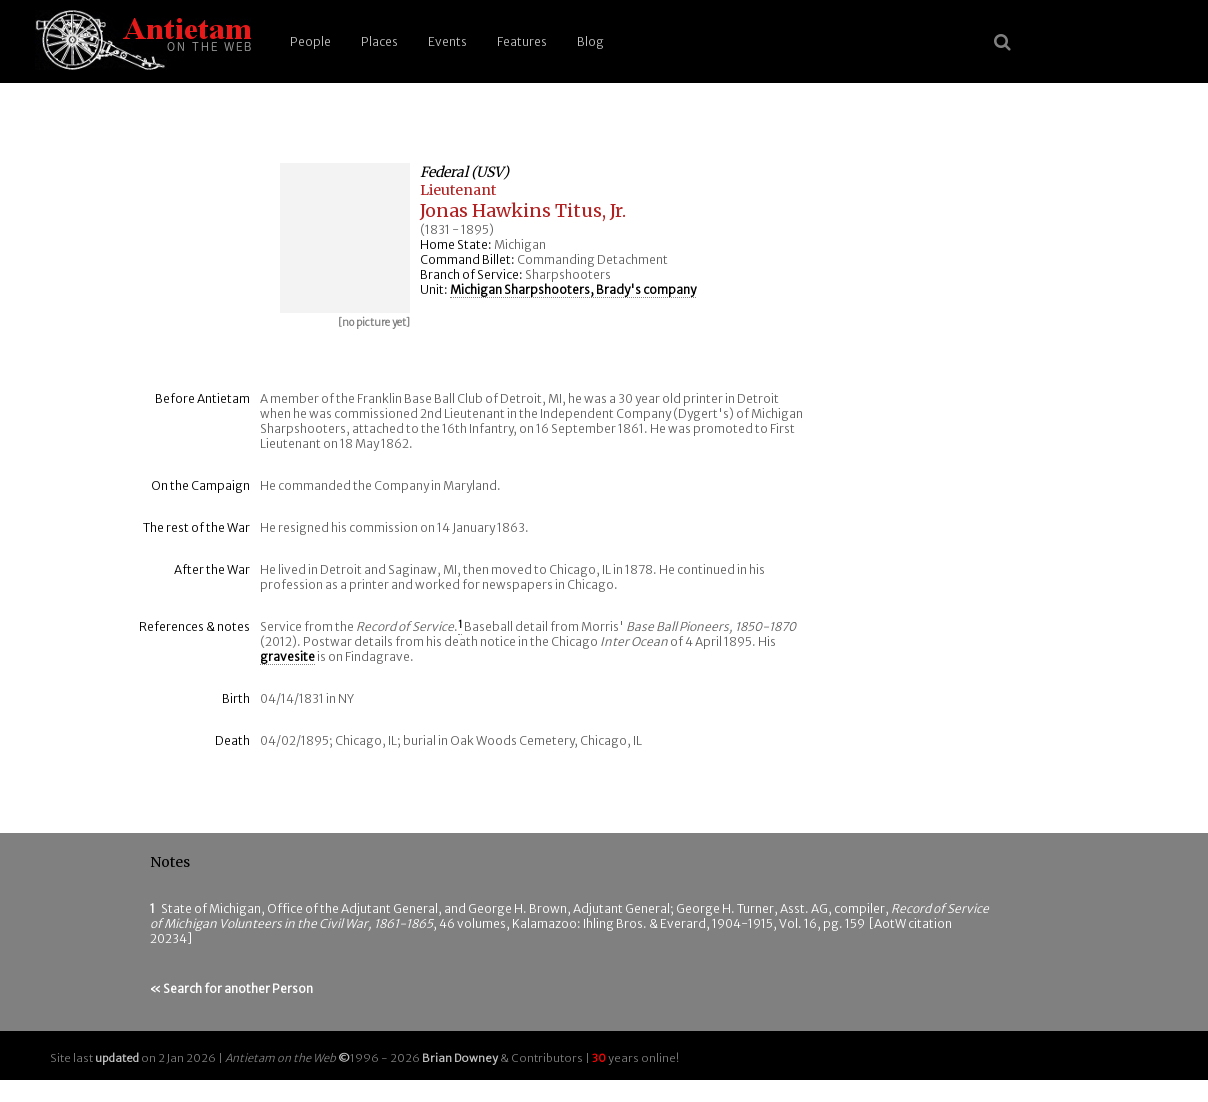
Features (522, 41)
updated (117, 1058)
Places (379, 41)
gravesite (287, 656)
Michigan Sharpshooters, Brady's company (573, 289)
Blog (590, 41)
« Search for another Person (231, 988)
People (310, 41)
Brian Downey (460, 1058)
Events (447, 41)
